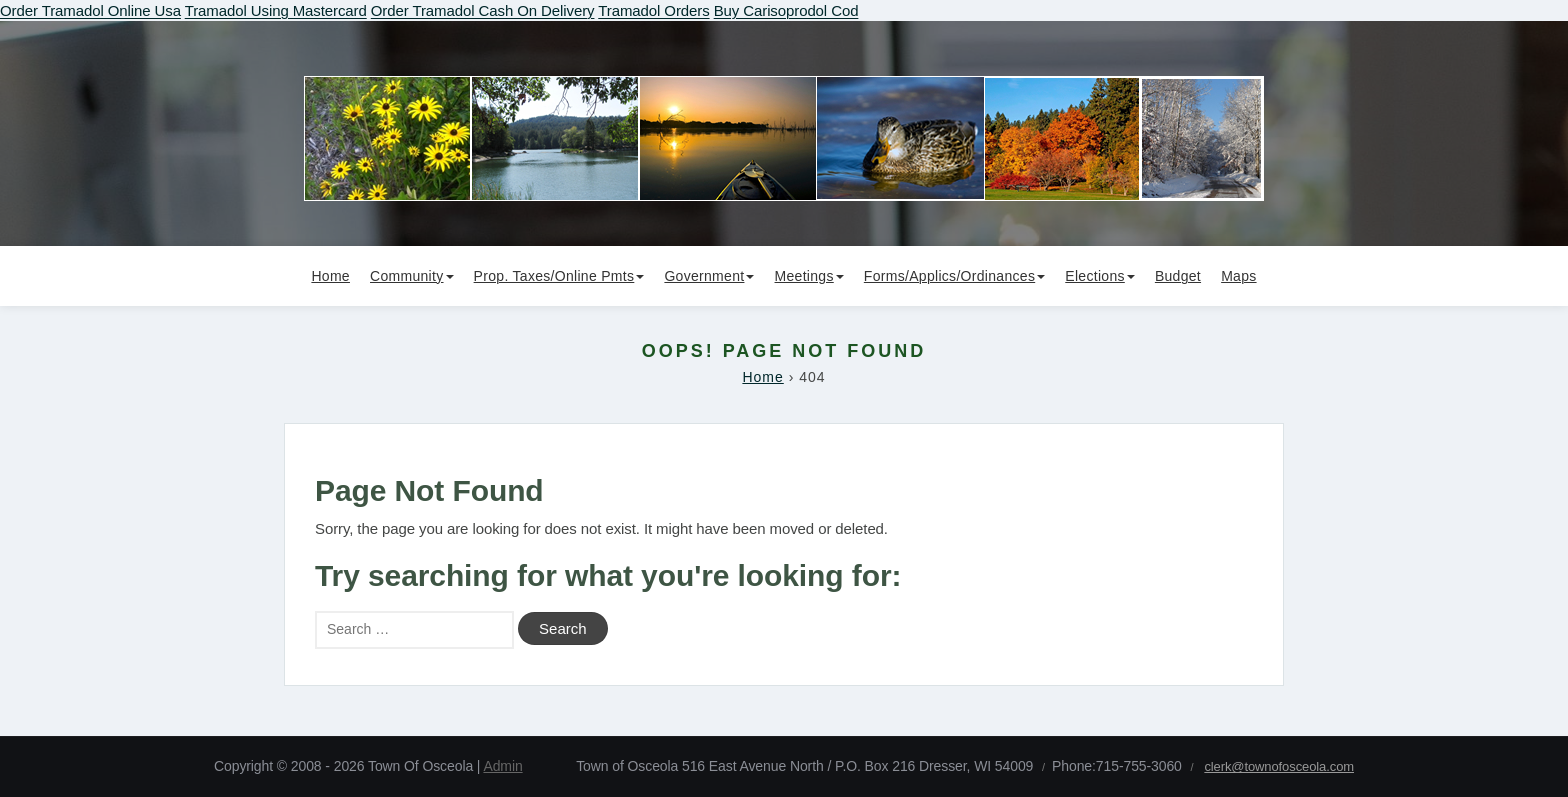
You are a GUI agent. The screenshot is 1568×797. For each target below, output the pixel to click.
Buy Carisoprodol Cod (786, 10)
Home (330, 276)
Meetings (809, 276)
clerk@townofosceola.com (1279, 766)
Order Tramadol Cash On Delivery (483, 10)
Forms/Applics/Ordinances (954, 276)
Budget (1178, 276)
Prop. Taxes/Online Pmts (559, 276)
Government (709, 276)
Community (412, 276)
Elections (1100, 276)
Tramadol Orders (653, 10)
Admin (502, 766)
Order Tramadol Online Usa (90, 10)
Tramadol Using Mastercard (276, 10)
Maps (1238, 276)
